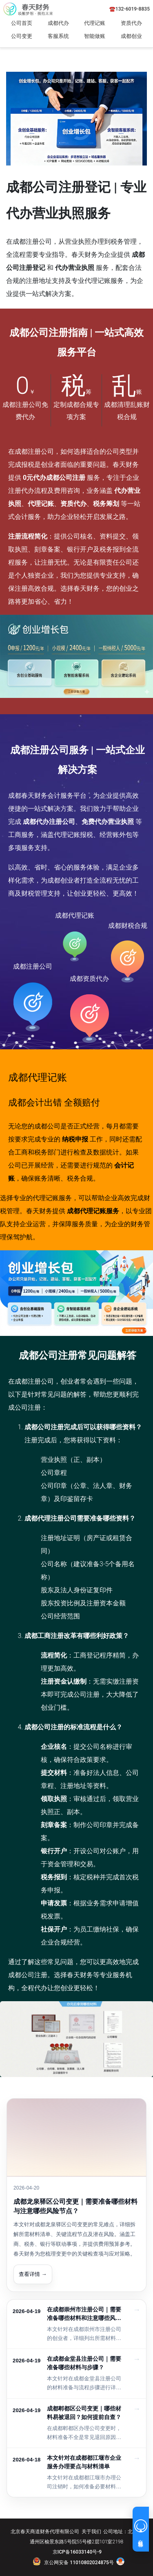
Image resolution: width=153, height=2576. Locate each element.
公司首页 (21, 23)
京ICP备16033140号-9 (77, 2552)
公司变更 (21, 36)
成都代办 (58, 23)
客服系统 (58, 36)
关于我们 (91, 2531)
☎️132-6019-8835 (129, 9)
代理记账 (94, 23)
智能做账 (94, 36)
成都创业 (131, 36)
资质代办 (131, 23)
